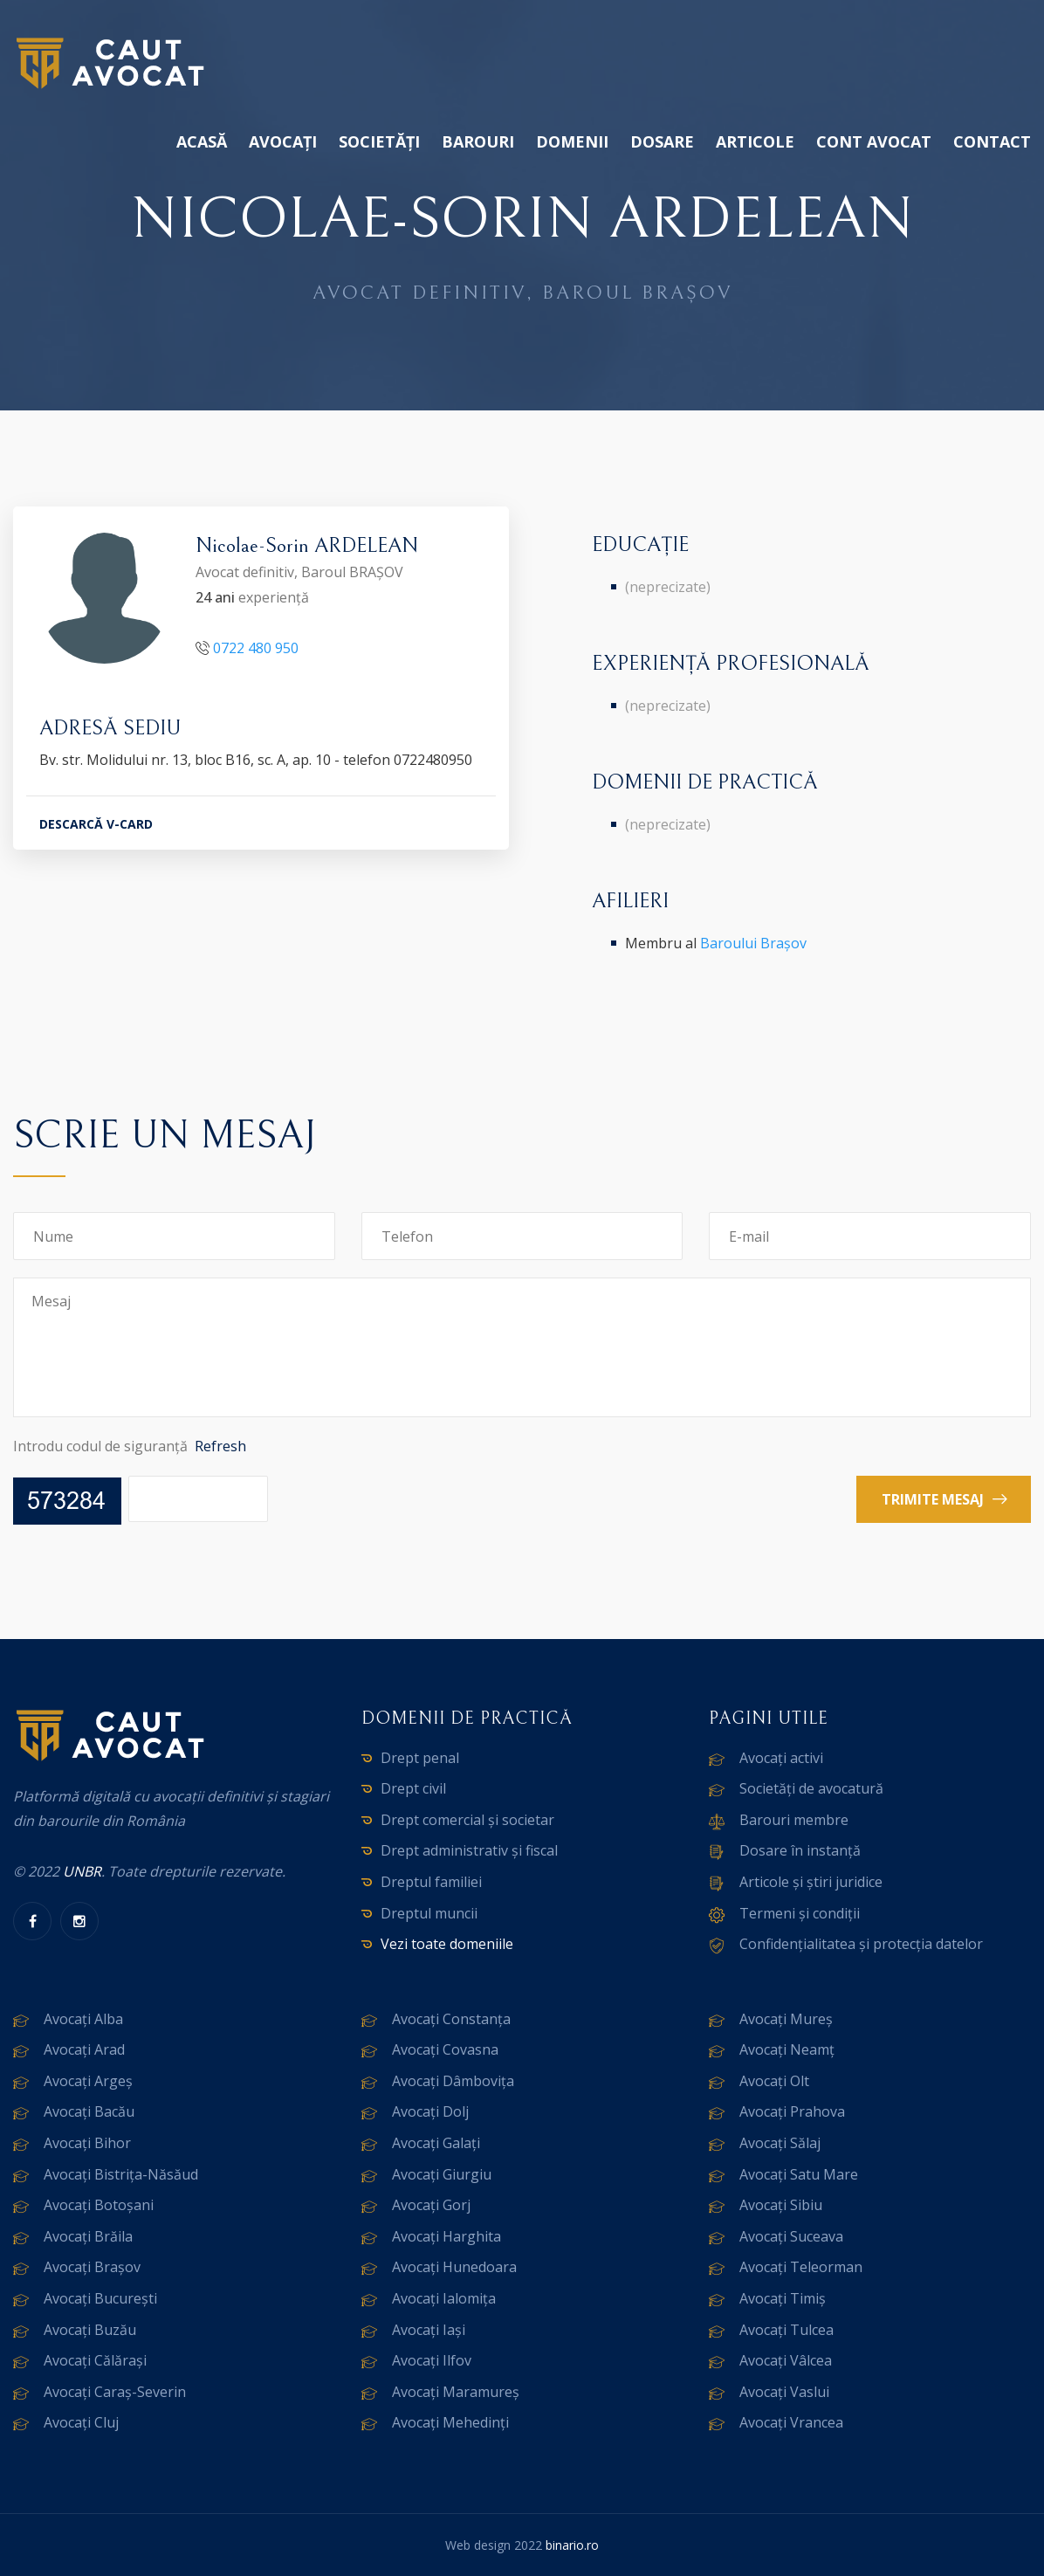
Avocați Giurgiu (441, 2174)
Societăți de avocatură (811, 1788)
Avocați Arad (84, 2049)
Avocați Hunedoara (454, 2266)
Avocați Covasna (445, 2049)
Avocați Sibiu (780, 2204)
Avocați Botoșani (99, 2204)
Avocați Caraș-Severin (115, 2391)
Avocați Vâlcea (785, 2360)
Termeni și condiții (799, 1913)
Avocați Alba (83, 2018)
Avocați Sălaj (780, 2142)
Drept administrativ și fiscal (469, 1850)
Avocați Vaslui (784, 2391)
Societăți (379, 141)
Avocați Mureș (786, 2018)
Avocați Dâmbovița (453, 2080)
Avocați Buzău (90, 2329)
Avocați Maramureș (455, 2391)
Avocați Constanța (451, 2018)
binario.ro (572, 2545)
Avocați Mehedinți (450, 2422)
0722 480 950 (256, 648)
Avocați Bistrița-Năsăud (121, 2174)
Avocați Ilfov (431, 2360)
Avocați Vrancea (791, 2422)
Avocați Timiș (782, 2298)
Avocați (283, 141)
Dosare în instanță (800, 1850)
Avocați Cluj (81, 2422)
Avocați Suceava (791, 2236)
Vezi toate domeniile (447, 1943)
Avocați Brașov (92, 2266)
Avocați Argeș (88, 2080)
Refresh (220, 1446)
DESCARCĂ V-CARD (96, 824)
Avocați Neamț (787, 2049)
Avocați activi (781, 1757)
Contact (992, 141)
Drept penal (420, 1757)
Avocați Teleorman (800, 2266)
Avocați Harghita (446, 2236)
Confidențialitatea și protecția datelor (861, 1943)
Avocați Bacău (89, 2111)
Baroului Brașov (753, 943)
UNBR (82, 1871)
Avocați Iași (428, 2329)
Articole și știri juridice (811, 1881)
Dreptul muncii (429, 1913)
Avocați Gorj (431, 2204)
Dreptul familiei (431, 1881)
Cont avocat (873, 141)
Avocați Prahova (792, 2111)
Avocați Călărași (95, 2360)
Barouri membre (793, 1819)
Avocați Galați (436, 2142)
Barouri (478, 141)
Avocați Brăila (88, 2236)
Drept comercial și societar (467, 1819)
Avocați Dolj (430, 2111)
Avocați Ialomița (444, 2298)
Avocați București (100, 2298)
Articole (755, 141)
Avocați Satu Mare (798, 2174)
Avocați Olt (774, 2080)
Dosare (662, 141)
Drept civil (413, 1788)
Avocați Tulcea (786, 2329)
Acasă (201, 141)
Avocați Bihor (87, 2142)
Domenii (572, 141)
